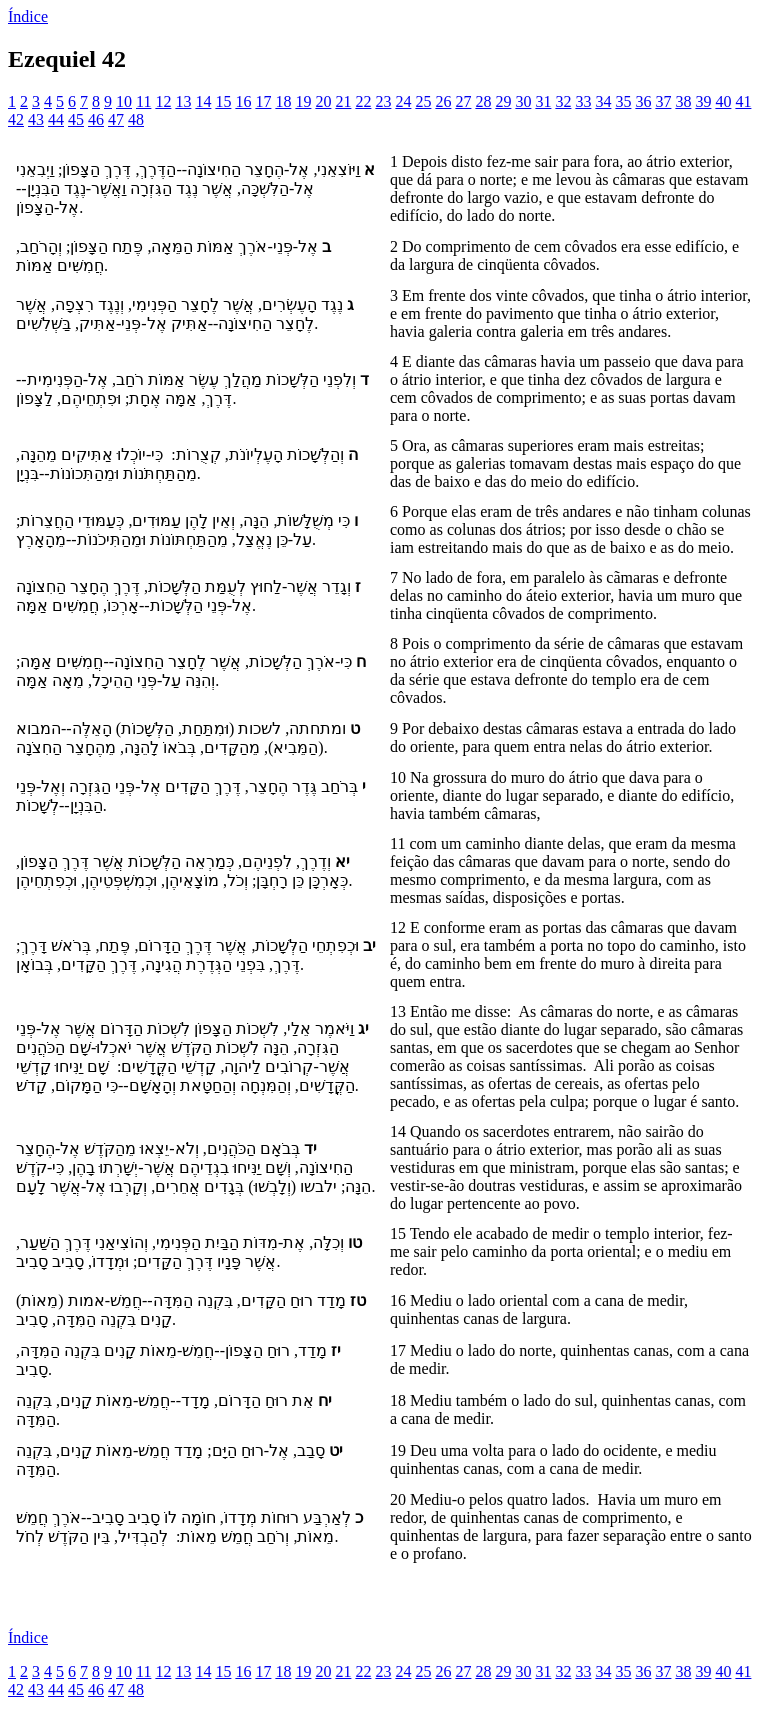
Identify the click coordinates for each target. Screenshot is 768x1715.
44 (56, 119)
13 (183, 101)
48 (136, 119)
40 (723, 101)
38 (683, 101)
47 (116, 119)
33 (583, 101)
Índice (28, 16)
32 (563, 101)
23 (383, 101)
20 (323, 101)
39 (703, 101)
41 (743, 101)
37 (663, 101)
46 (96, 119)
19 (303, 101)
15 (223, 101)
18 (283, 101)
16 (243, 101)
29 (503, 101)
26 (443, 101)
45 (76, 119)
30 (523, 101)
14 (203, 101)
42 (16, 119)
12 (163, 101)
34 (603, 101)
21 (343, 101)
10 (124, 101)
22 (363, 101)
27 (463, 101)
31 (543, 101)
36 (643, 101)
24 (403, 101)
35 (623, 101)
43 (36, 119)
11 (143, 101)
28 (483, 101)
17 (263, 101)
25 (423, 101)
